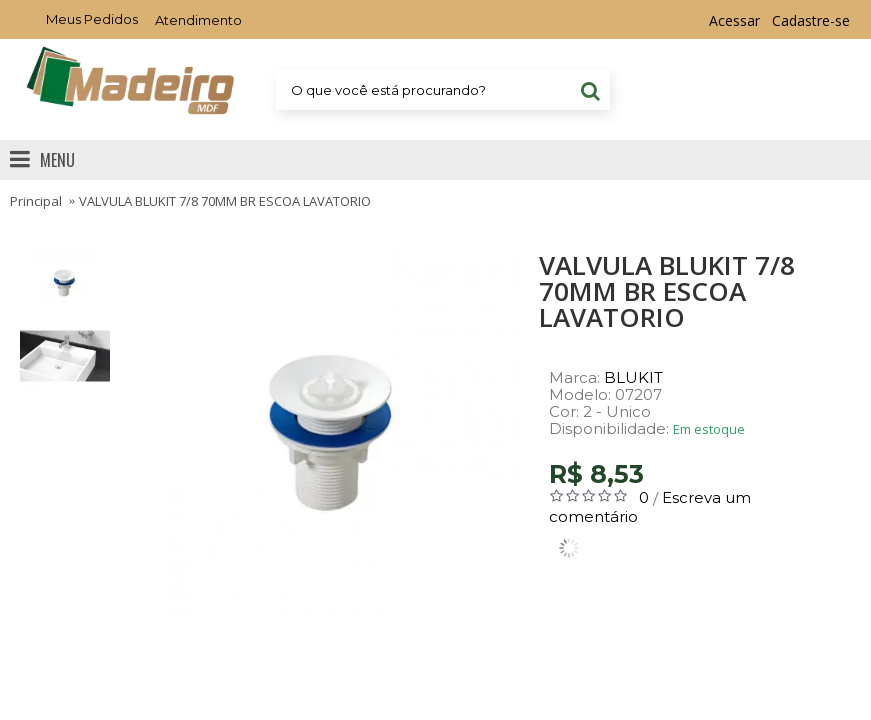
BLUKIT (633, 377)
